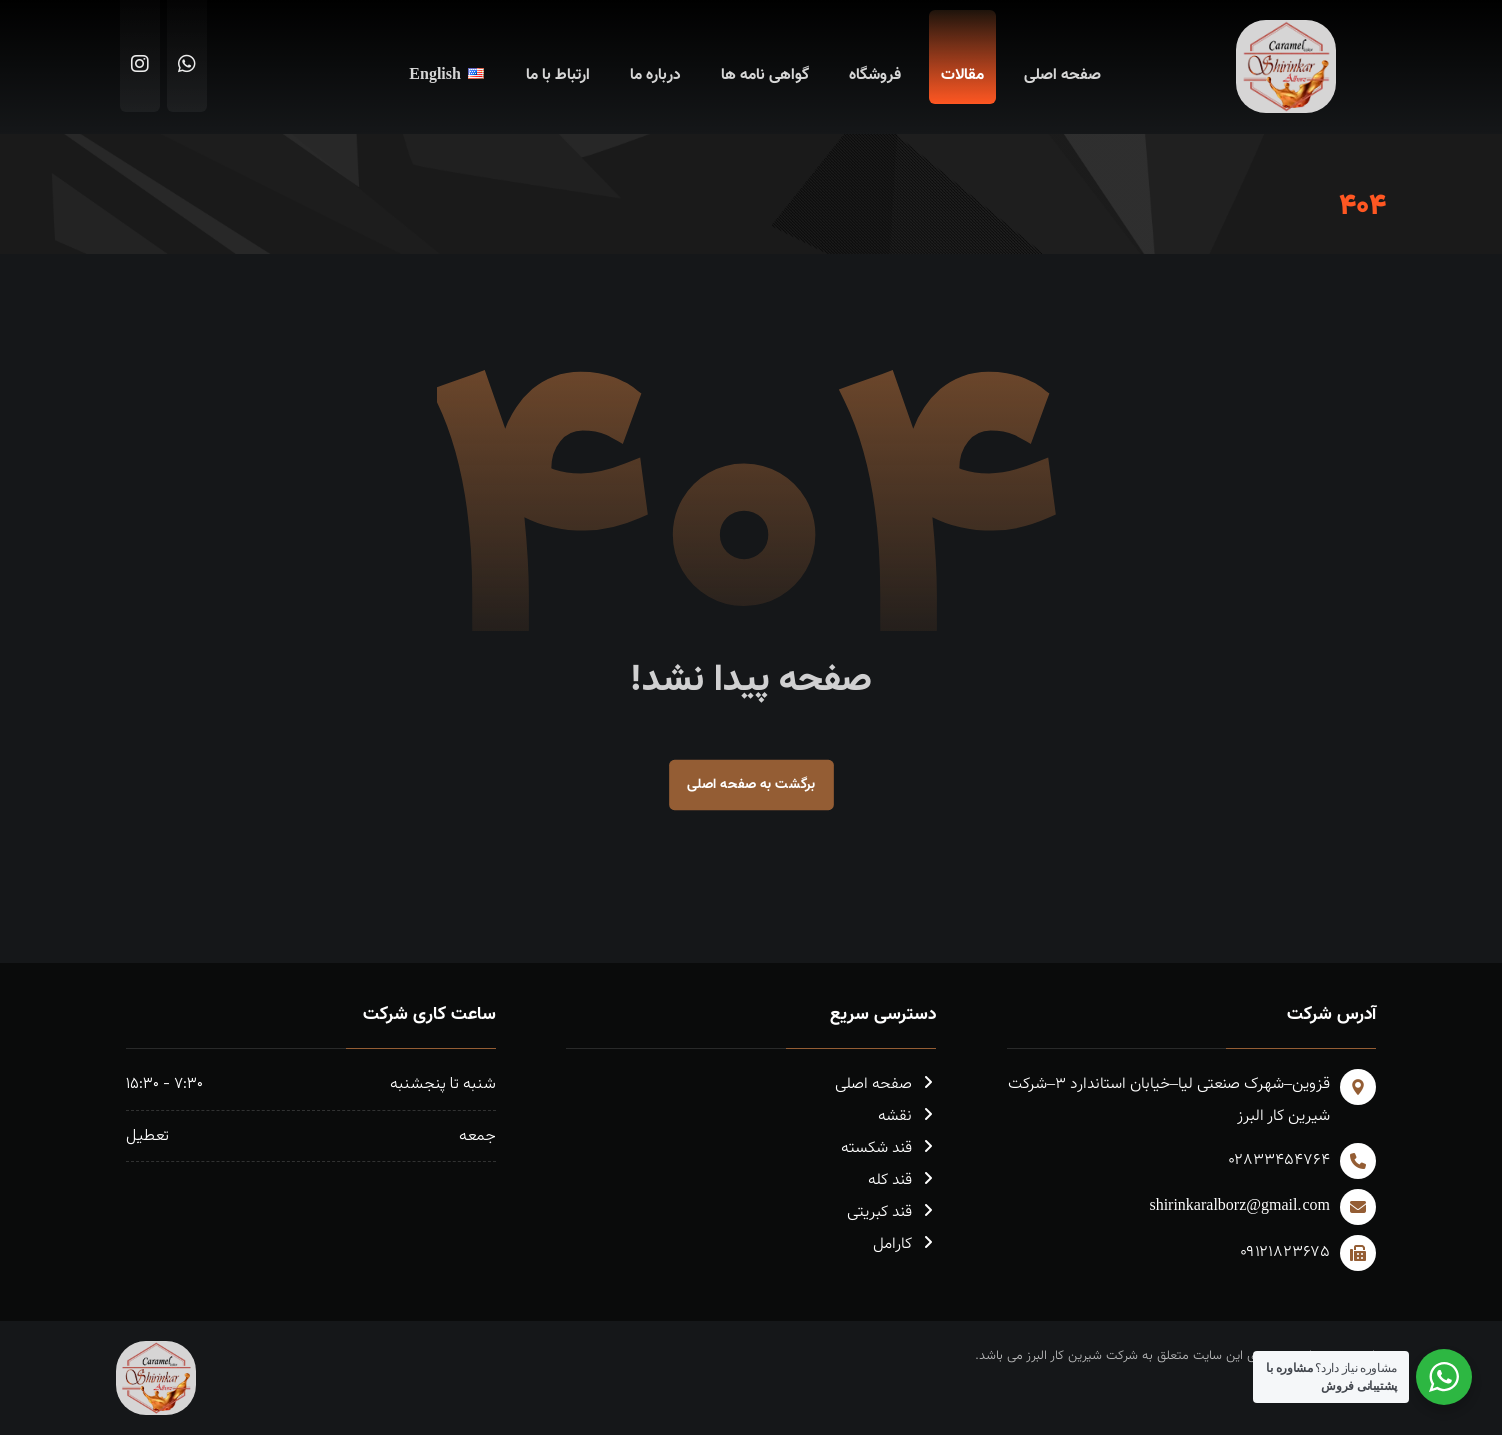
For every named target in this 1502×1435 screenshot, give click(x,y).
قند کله (902, 1180)
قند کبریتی (891, 1212)
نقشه (907, 1116)
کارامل (904, 1244)
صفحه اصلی (885, 1084)
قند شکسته (888, 1148)
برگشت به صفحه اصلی (751, 784)
